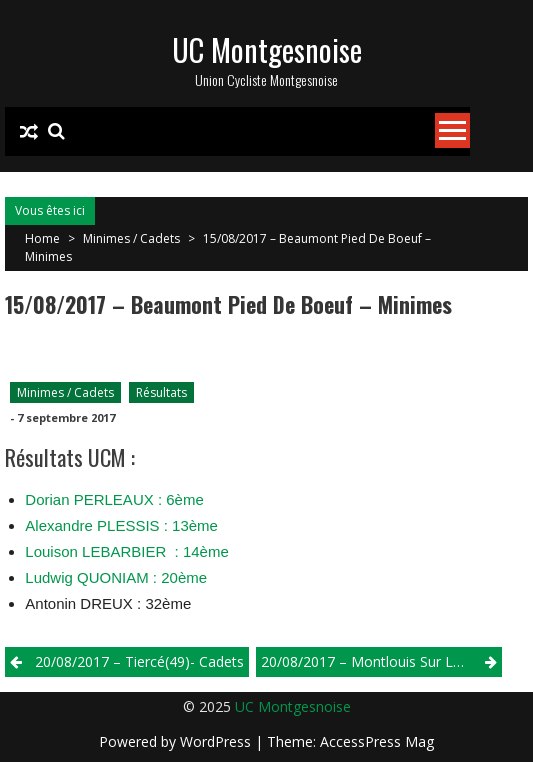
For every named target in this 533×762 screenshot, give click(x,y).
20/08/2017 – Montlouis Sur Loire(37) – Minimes (381, 661)
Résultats (161, 392)
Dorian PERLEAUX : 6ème (114, 499)
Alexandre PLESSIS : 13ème (121, 525)
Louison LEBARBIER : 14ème (126, 551)
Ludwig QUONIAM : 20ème (116, 577)
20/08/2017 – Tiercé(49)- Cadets (139, 661)
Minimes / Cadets (131, 238)
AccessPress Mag (377, 741)
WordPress (217, 741)
